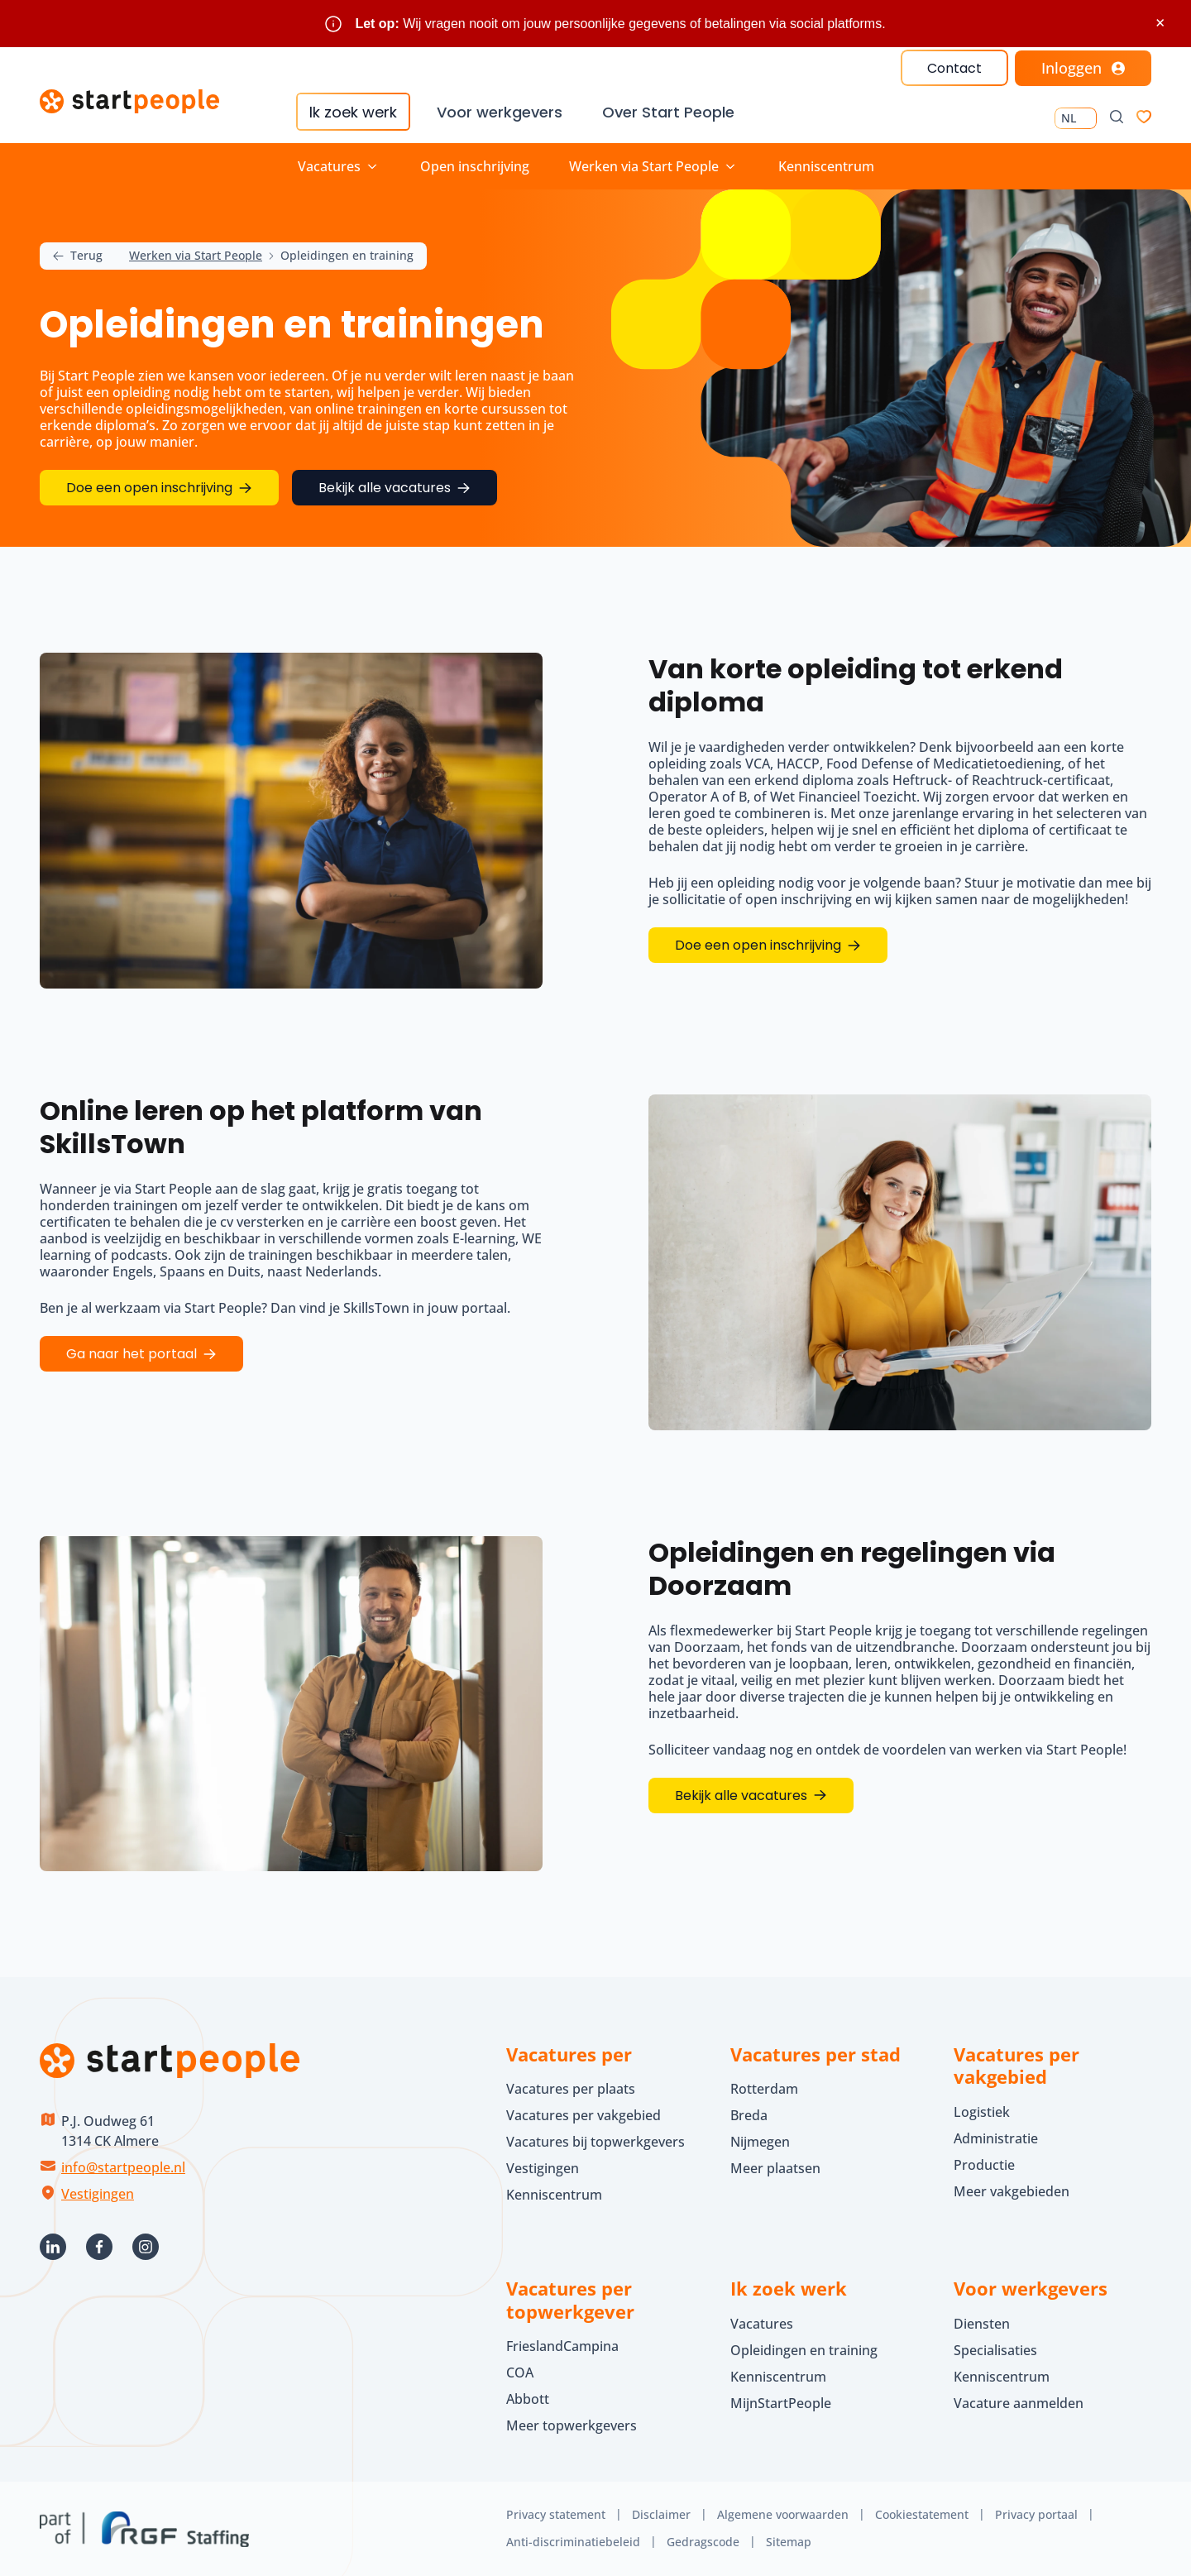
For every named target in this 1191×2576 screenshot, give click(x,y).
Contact (954, 68)
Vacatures (761, 2324)
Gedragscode (703, 2542)
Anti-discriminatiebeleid (573, 2542)
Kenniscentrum (826, 166)
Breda (749, 2115)
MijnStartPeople (780, 2403)
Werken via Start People (195, 256)
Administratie (996, 2138)
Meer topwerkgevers (571, 2425)
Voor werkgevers (499, 112)
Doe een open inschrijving (758, 945)
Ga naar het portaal (131, 1353)
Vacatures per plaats (570, 2089)
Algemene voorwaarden (783, 2514)
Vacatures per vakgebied (583, 2115)
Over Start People (668, 112)
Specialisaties (995, 2350)
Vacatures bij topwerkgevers (595, 2142)
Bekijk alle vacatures (741, 1795)
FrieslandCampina (562, 2346)
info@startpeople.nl (123, 2167)
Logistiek (982, 2112)
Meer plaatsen (775, 2168)
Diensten (982, 2324)
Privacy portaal (1036, 2514)
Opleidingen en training (804, 2350)
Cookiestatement (922, 2514)
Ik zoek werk (353, 112)
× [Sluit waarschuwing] (1160, 23)
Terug (78, 256)
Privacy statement (555, 2514)
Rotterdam (764, 2089)
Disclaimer (661, 2514)
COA (519, 2372)
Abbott (529, 2399)
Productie (984, 2165)
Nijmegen (760, 2142)
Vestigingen (97, 2194)
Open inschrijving (474, 166)
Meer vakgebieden (1011, 2191)
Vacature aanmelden (1018, 2403)
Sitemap (788, 2542)
